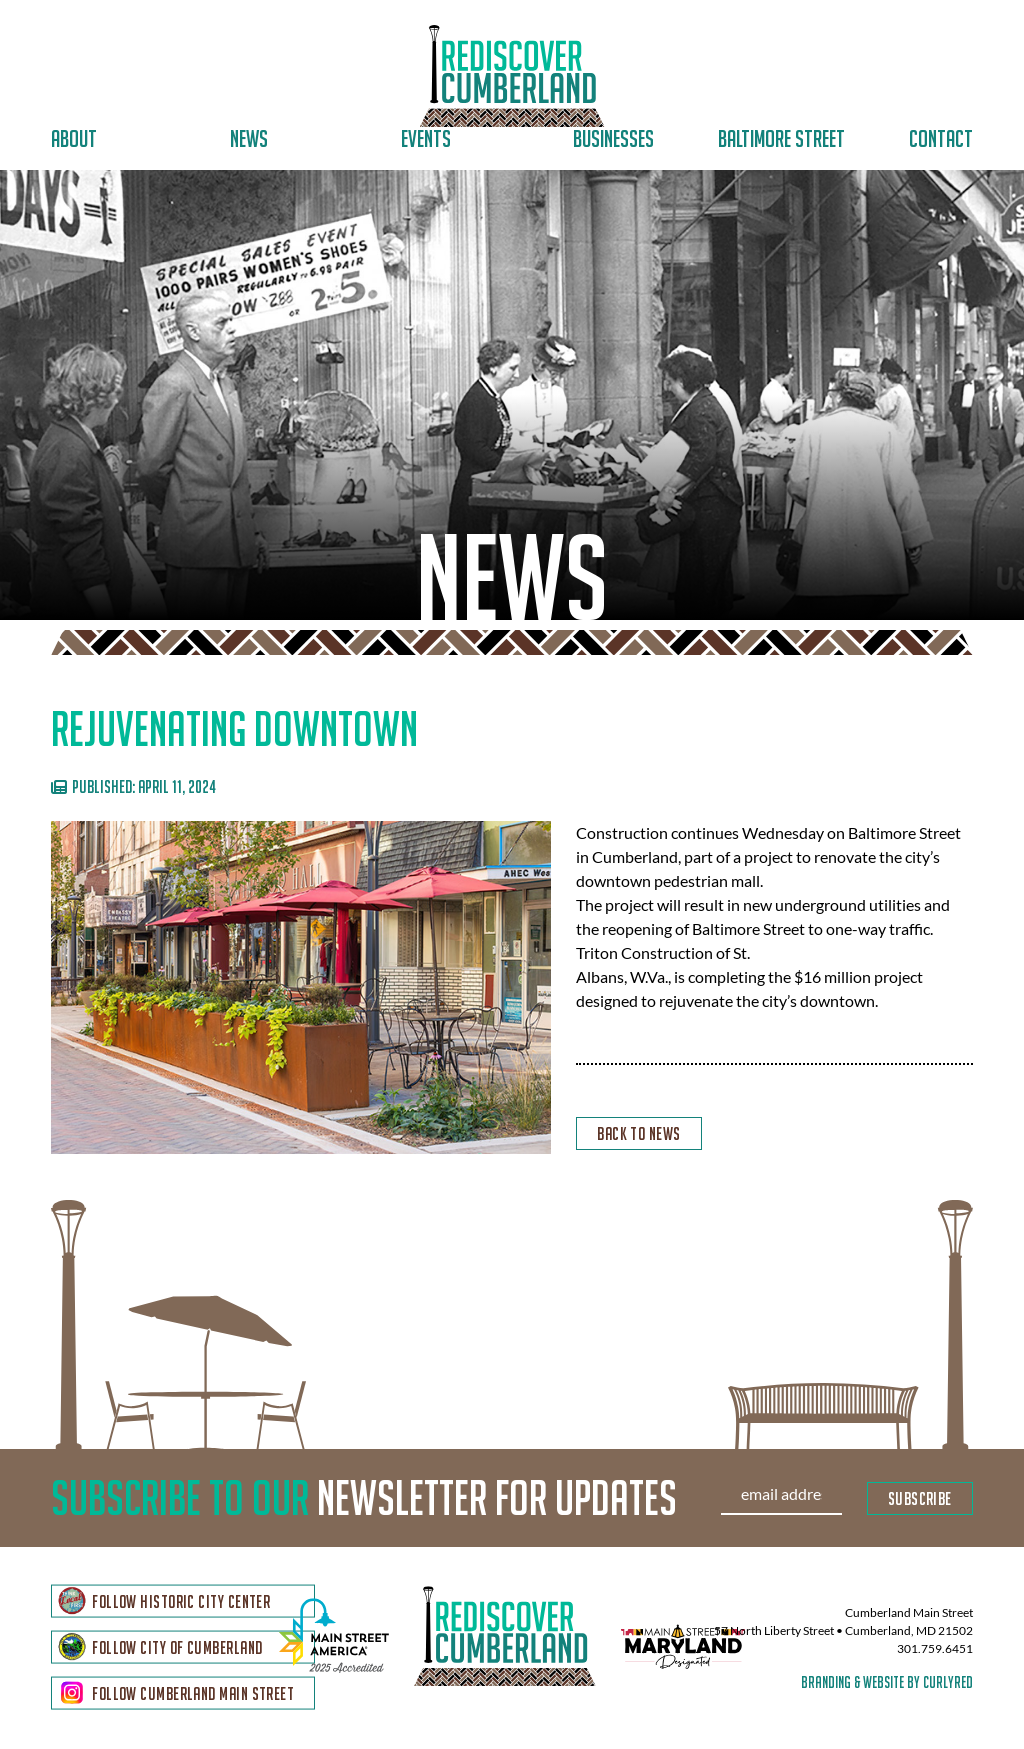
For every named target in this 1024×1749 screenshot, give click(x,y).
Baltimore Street (781, 138)
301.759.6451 (935, 1649)
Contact (941, 138)
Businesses (613, 138)
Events (426, 138)
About (74, 138)
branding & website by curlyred (887, 1683)
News (249, 138)
